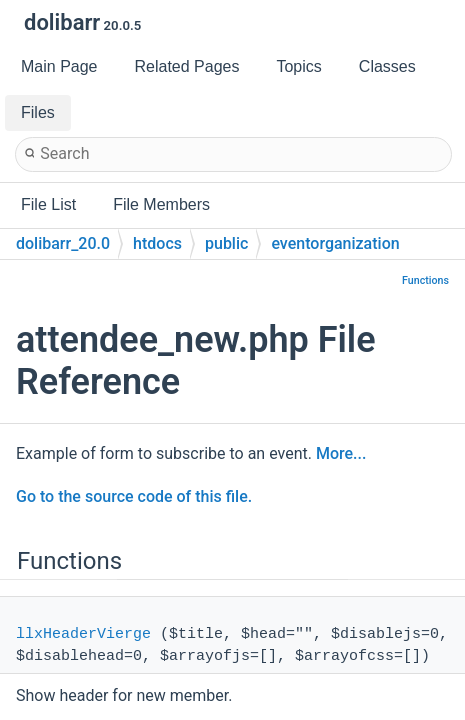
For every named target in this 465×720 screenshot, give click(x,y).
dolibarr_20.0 (63, 243)
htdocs (157, 243)
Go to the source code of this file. (134, 496)
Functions (425, 280)
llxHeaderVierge (83, 634)
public (226, 243)
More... (341, 453)
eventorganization (335, 243)
